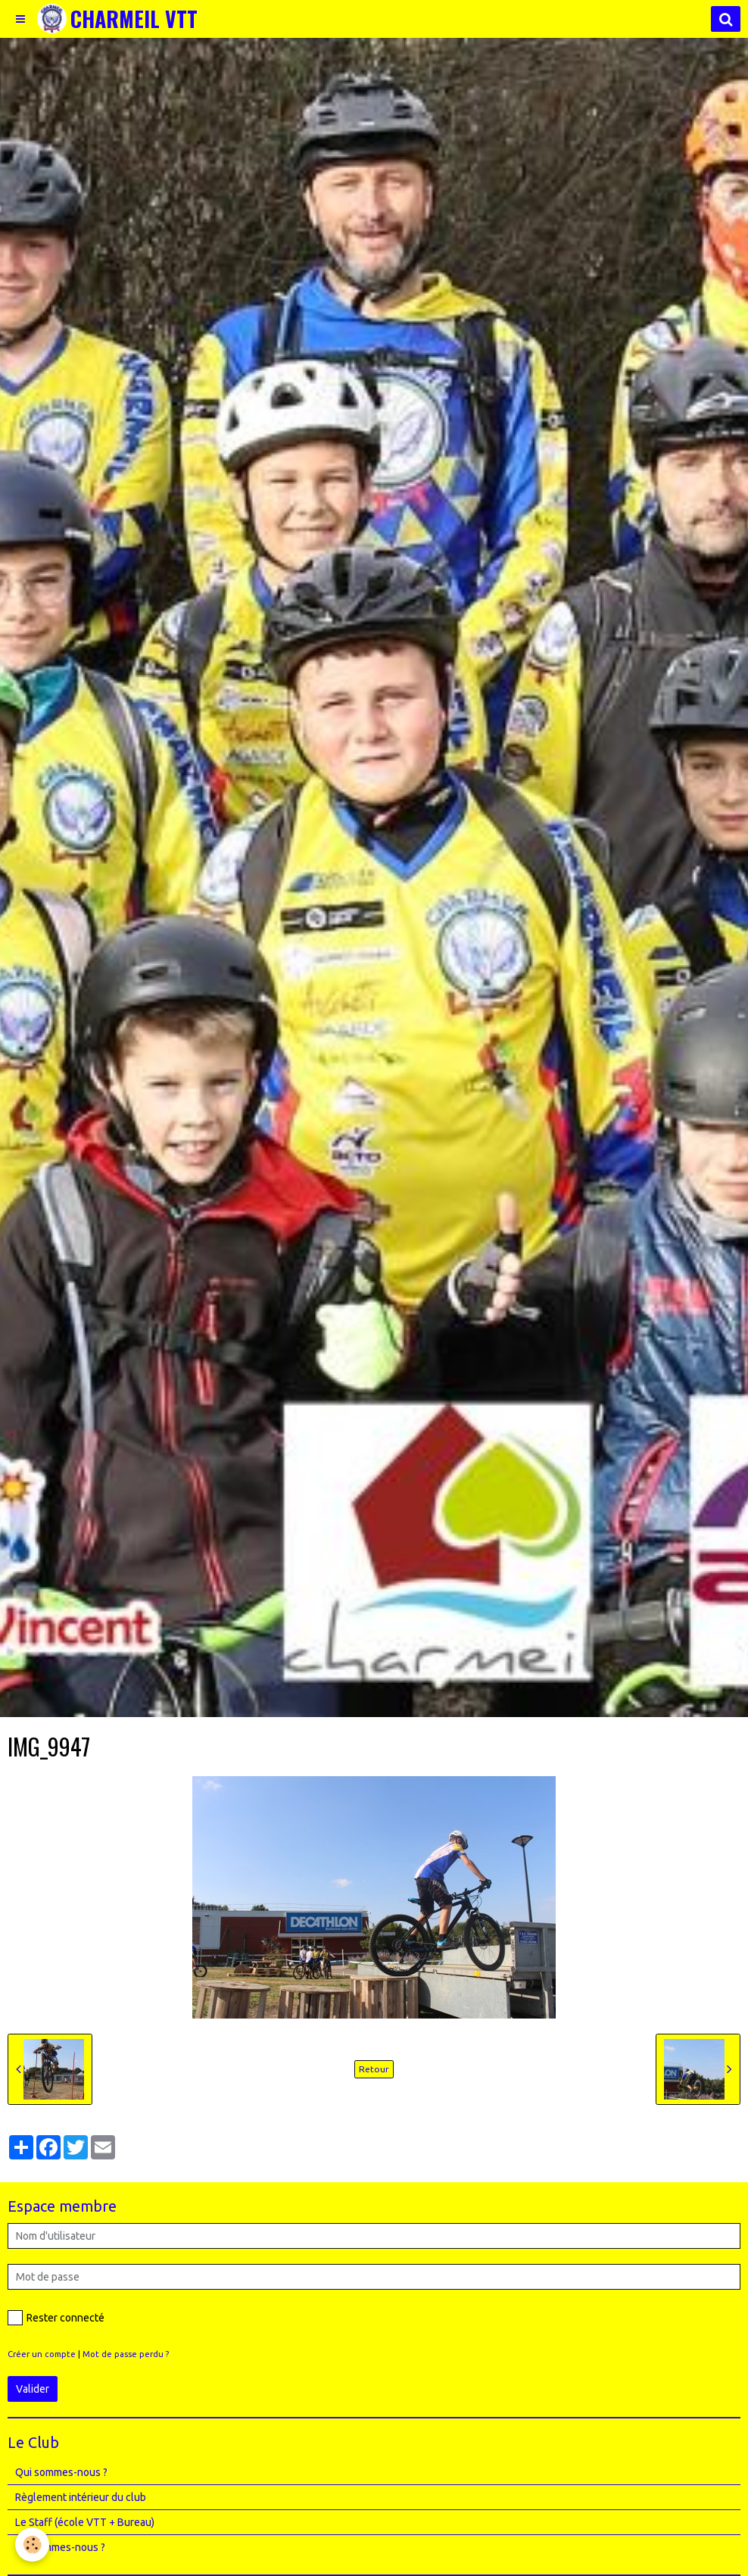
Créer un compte (42, 2354)
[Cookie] (32, 2545)
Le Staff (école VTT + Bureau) (84, 2522)
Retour (374, 2069)
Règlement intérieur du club (80, 2497)
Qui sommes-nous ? (61, 2472)
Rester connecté (56, 2317)
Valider (32, 2389)
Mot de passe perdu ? (126, 2354)
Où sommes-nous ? (60, 2547)
